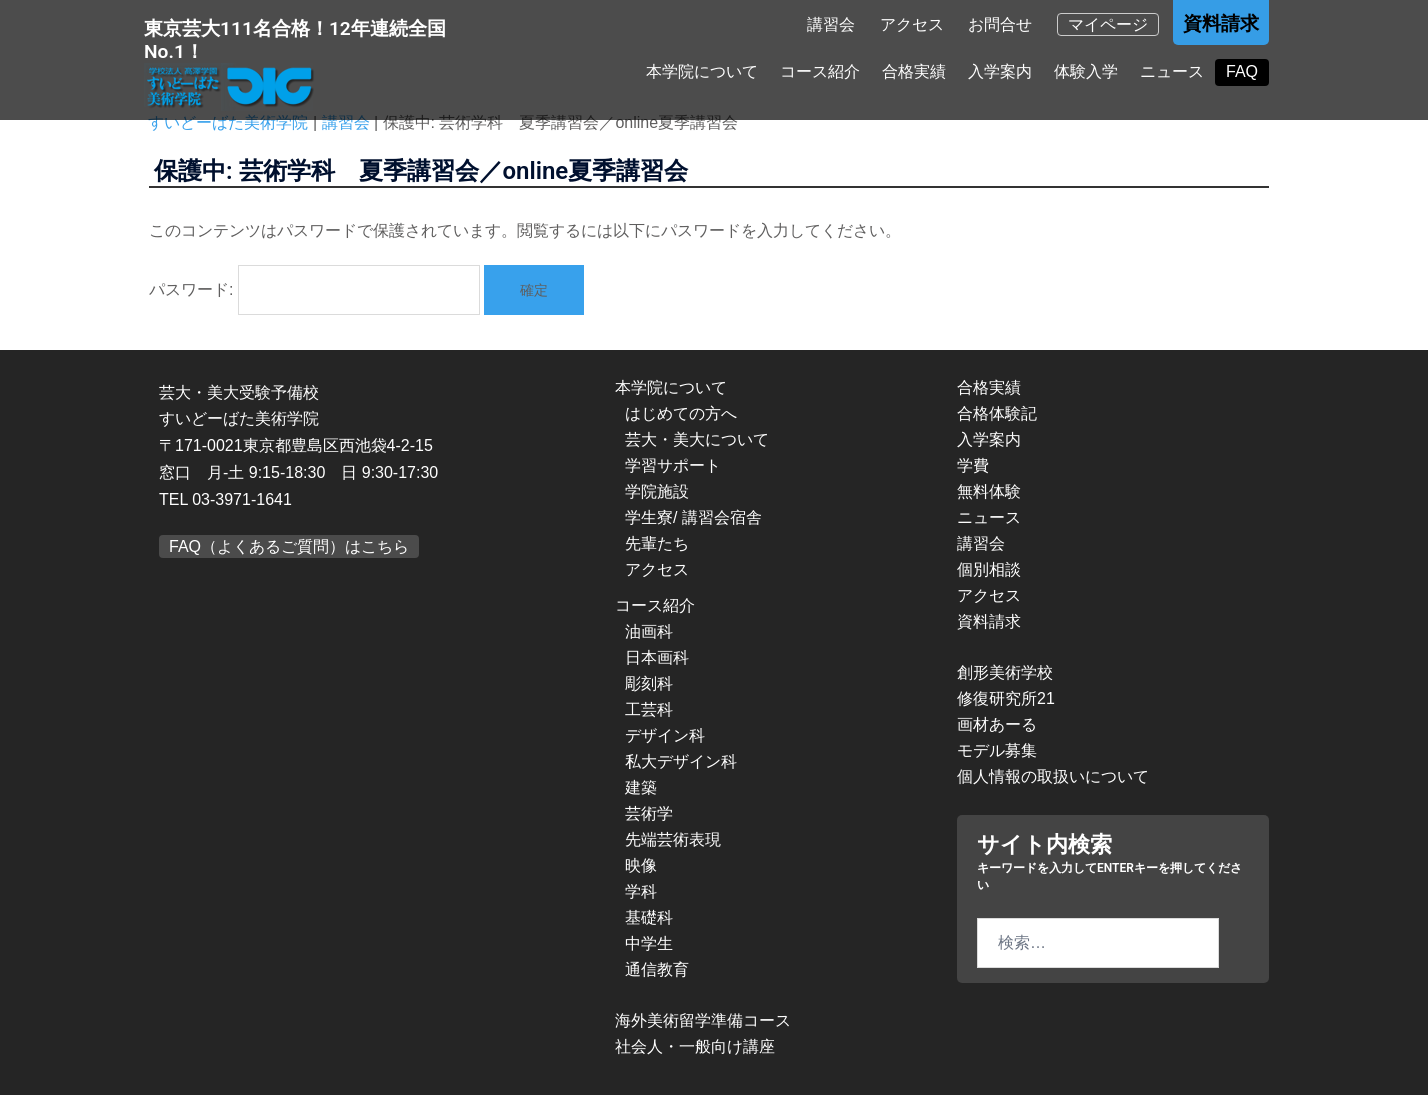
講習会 (831, 24)
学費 (973, 465)
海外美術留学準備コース (703, 1020)
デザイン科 (665, 735)
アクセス (912, 24)
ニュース (1172, 71)
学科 (641, 891)
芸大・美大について (697, 439)
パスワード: (314, 290)
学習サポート (673, 465)
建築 (641, 787)
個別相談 (989, 569)
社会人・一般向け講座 (695, 1046)
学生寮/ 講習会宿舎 (693, 517)
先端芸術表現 (673, 839)
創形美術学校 (1005, 672)
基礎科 (649, 917)
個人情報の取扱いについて (1053, 776)
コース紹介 (820, 71)
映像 (641, 865)
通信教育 (657, 969)
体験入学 (1086, 71)
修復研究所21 (1006, 698)
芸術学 (649, 813)
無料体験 (989, 491)
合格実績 (914, 71)
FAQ (1242, 71)
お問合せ (1000, 24)
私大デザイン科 (681, 761)
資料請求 (1221, 23)
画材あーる (997, 724)
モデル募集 (997, 750)
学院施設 (657, 491)
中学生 (649, 943)
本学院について (702, 71)
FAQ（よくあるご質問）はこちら (289, 546)
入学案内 (1000, 71)
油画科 (649, 631)
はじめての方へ (681, 413)
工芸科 (649, 709)
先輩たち (657, 543)
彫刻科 (649, 683)
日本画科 (657, 657)
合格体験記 (997, 413)
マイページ (1108, 24)
